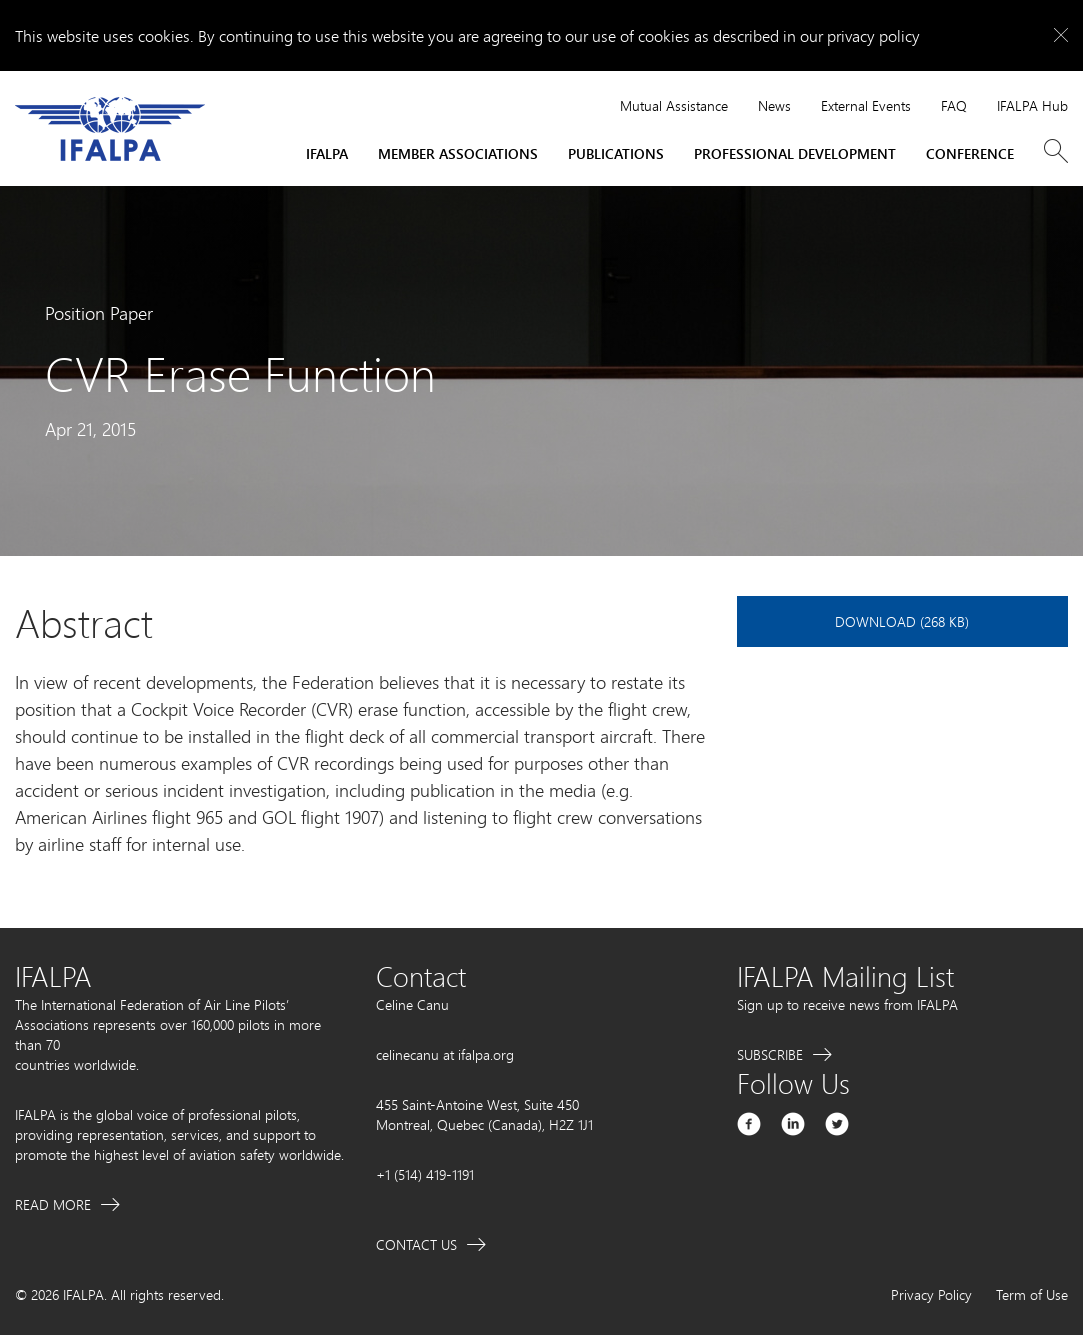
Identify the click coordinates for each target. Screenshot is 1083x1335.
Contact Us (416, 1244)
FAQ (954, 105)
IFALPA (327, 153)
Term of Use (1032, 1294)
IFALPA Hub (1032, 105)
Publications (616, 153)
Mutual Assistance (674, 105)
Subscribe (770, 1054)
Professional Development (795, 153)
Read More (53, 1204)
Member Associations (458, 153)
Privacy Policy (931, 1294)
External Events (866, 105)
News (774, 105)
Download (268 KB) (902, 621)
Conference (970, 153)
